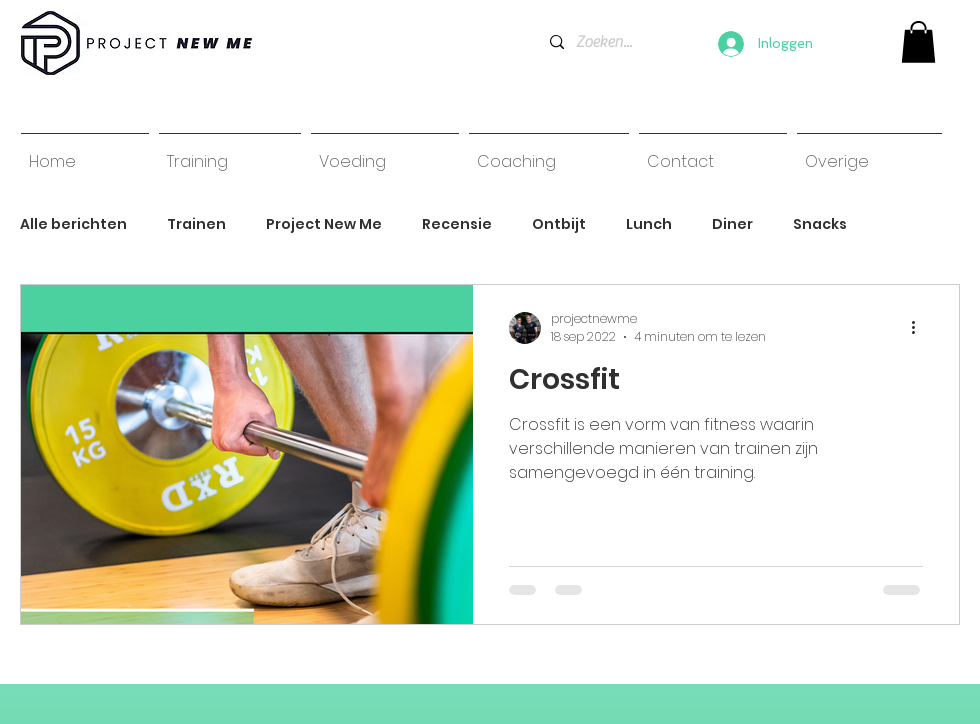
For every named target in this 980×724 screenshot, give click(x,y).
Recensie (457, 224)
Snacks (820, 224)
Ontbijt (559, 224)
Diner (732, 224)
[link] (918, 42)
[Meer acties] (920, 328)
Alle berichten (73, 224)
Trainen (196, 224)
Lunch (649, 224)
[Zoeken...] (604, 42)
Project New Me (324, 224)
